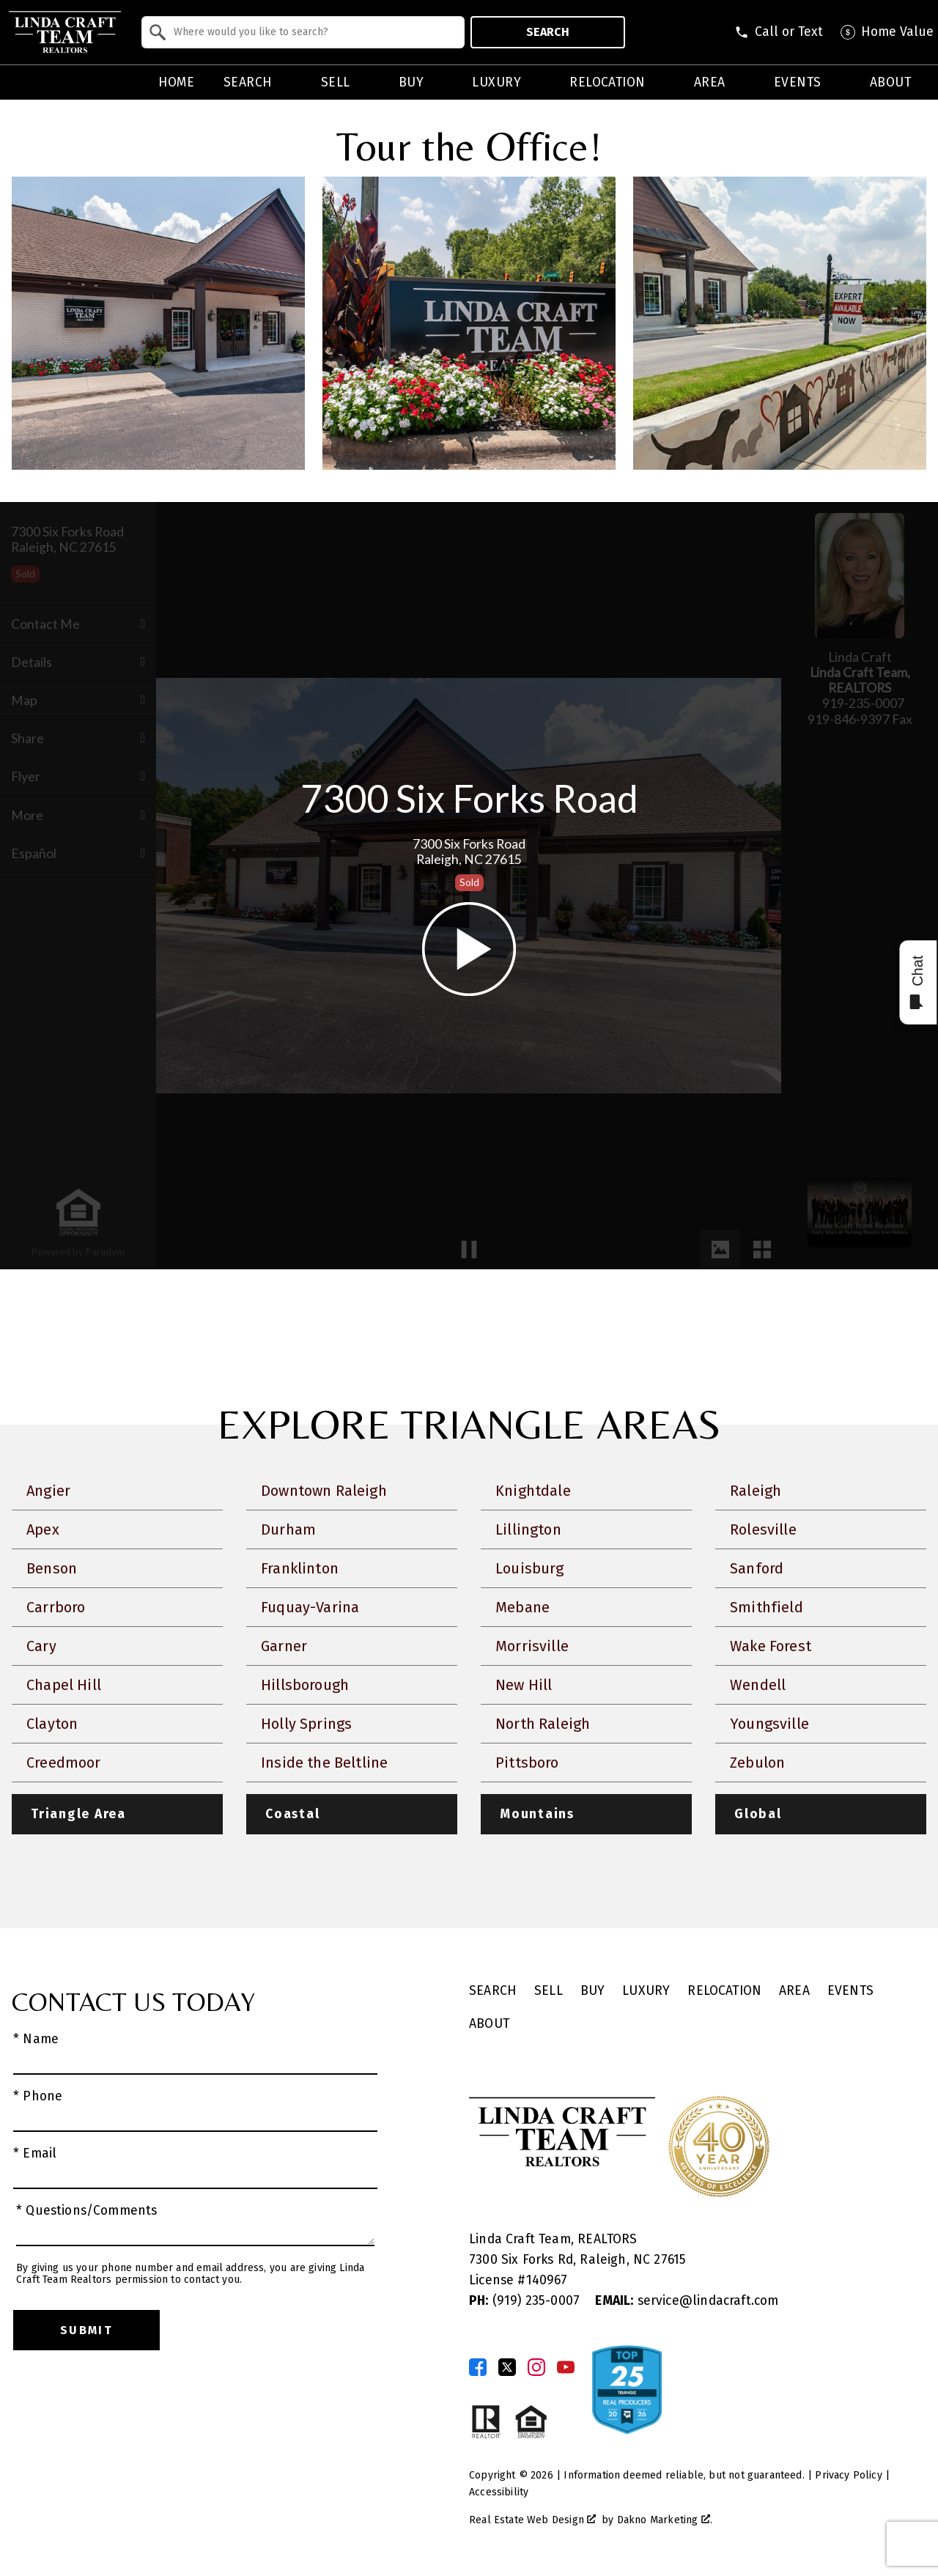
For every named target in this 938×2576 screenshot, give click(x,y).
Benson (51, 1568)
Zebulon (757, 1762)
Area (794, 1991)
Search (547, 32)
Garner (284, 1646)
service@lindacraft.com (686, 2301)
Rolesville (763, 1529)
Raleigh (755, 1490)
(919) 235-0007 (526, 2301)
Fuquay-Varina (310, 1607)
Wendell (758, 1685)
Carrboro (55, 1607)
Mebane (522, 1607)
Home (176, 82)
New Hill (523, 1685)
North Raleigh (542, 1723)
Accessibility (498, 2492)
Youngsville (769, 1723)
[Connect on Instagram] (536, 2367)
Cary (41, 1646)
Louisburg (529, 1568)
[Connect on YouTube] (566, 2367)
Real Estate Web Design (532, 2520)
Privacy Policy (848, 2475)
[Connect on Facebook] (478, 2367)
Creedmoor (63, 1762)
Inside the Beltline (324, 1762)
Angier (48, 1490)
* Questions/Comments (87, 2210)
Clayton (52, 1723)
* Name (36, 2039)
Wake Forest (770, 1646)
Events (850, 1991)
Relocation (724, 1991)
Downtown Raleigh (324, 1490)
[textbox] (311, 32)
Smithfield (766, 1607)
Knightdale (533, 1490)
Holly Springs (306, 1723)
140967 (547, 2280)
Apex (42, 1529)
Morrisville (532, 1646)
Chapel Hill (63, 1685)
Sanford (756, 1568)
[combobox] (303, 32)
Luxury (646, 1991)
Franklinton (300, 1568)
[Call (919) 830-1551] (778, 32)
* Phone (37, 2096)
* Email (34, 2153)
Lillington (528, 1529)
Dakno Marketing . (664, 2520)
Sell (548, 1991)
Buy (592, 1991)
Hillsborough (305, 1685)
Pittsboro (527, 1762)
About (489, 2023)
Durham (288, 1529)
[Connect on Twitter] (507, 2367)
